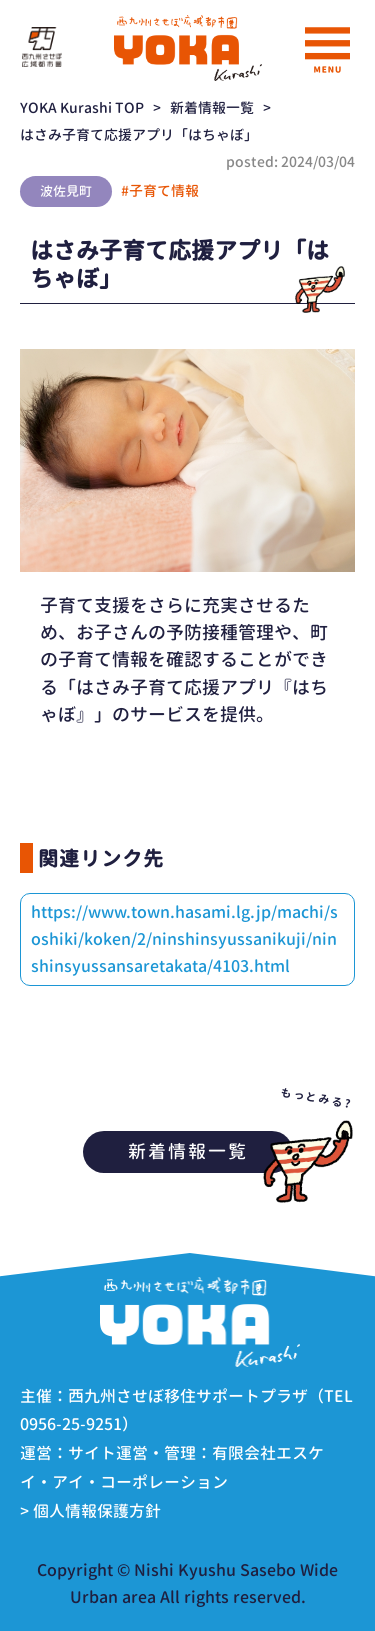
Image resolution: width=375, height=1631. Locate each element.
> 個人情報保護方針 (90, 1511)
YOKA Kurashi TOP (82, 107)
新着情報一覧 (212, 107)
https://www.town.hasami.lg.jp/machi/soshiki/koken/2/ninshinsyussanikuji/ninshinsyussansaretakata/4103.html (184, 939)
